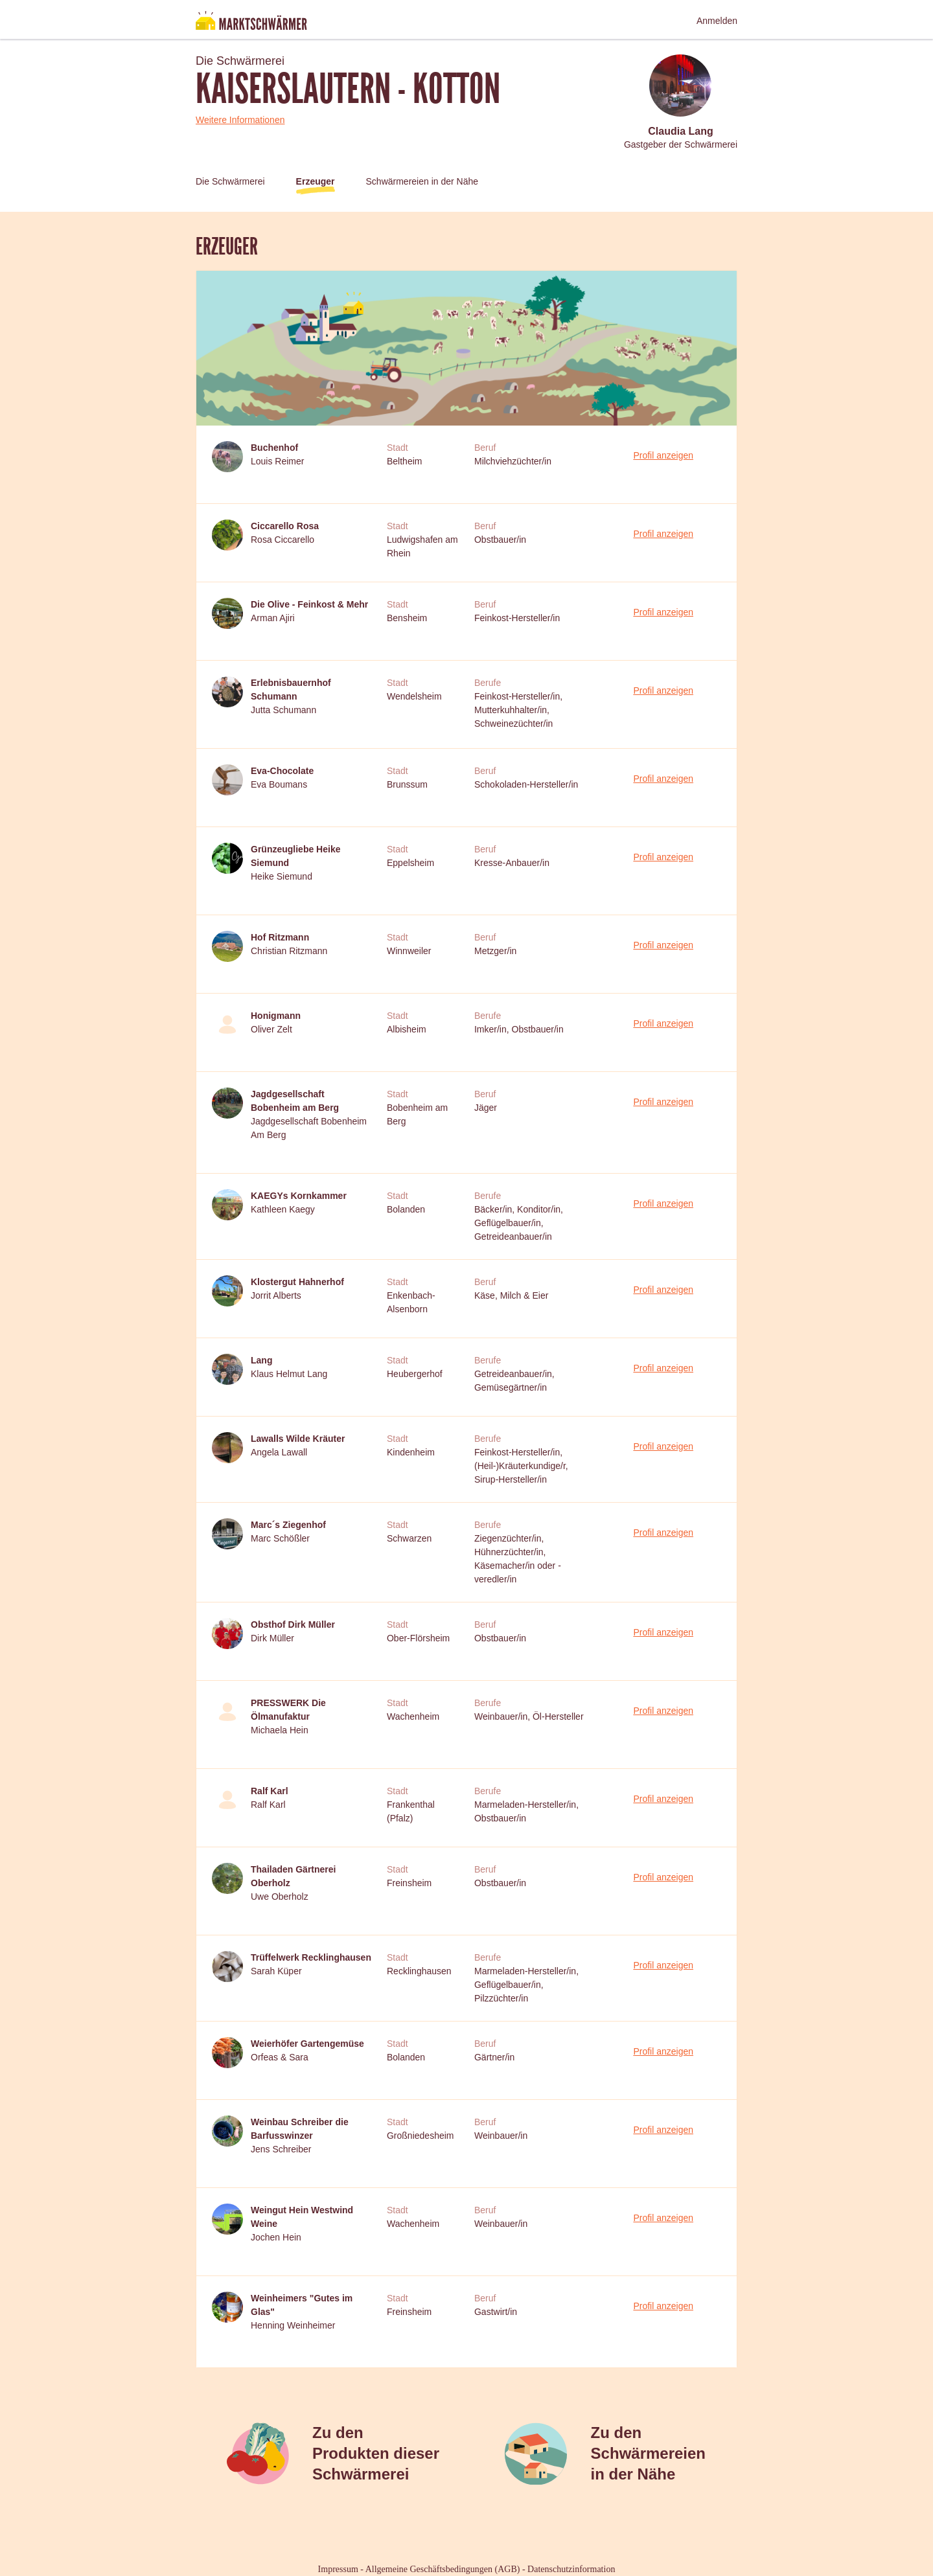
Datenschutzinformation (571, 2569)
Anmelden (717, 21)
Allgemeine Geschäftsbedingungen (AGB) (442, 2569)
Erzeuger (315, 181)
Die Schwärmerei (230, 181)
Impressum (338, 2569)
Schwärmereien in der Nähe (422, 181)
